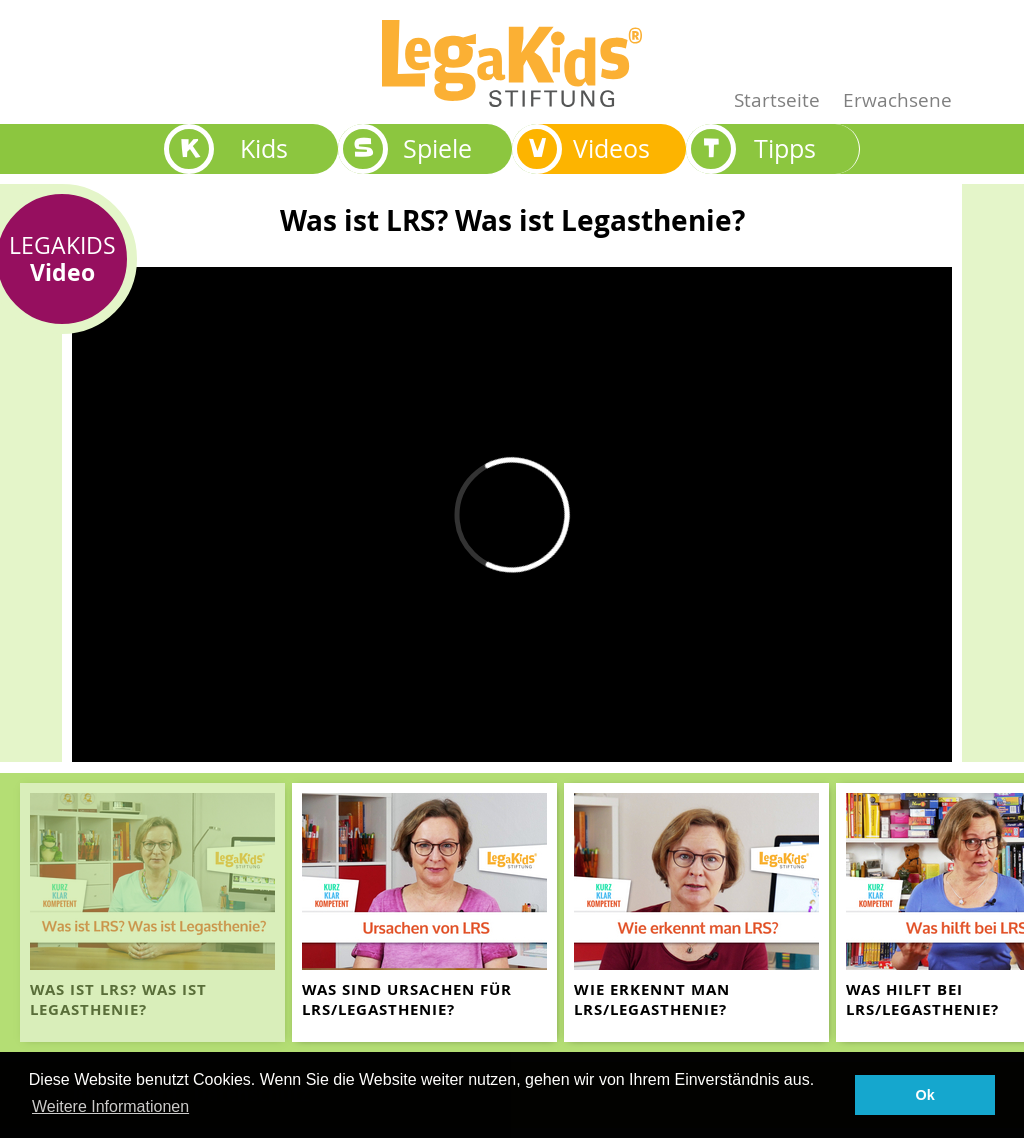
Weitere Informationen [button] (110, 1106)
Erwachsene (897, 99)
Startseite (777, 99)
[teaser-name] (152, 912)
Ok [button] (925, 1095)
